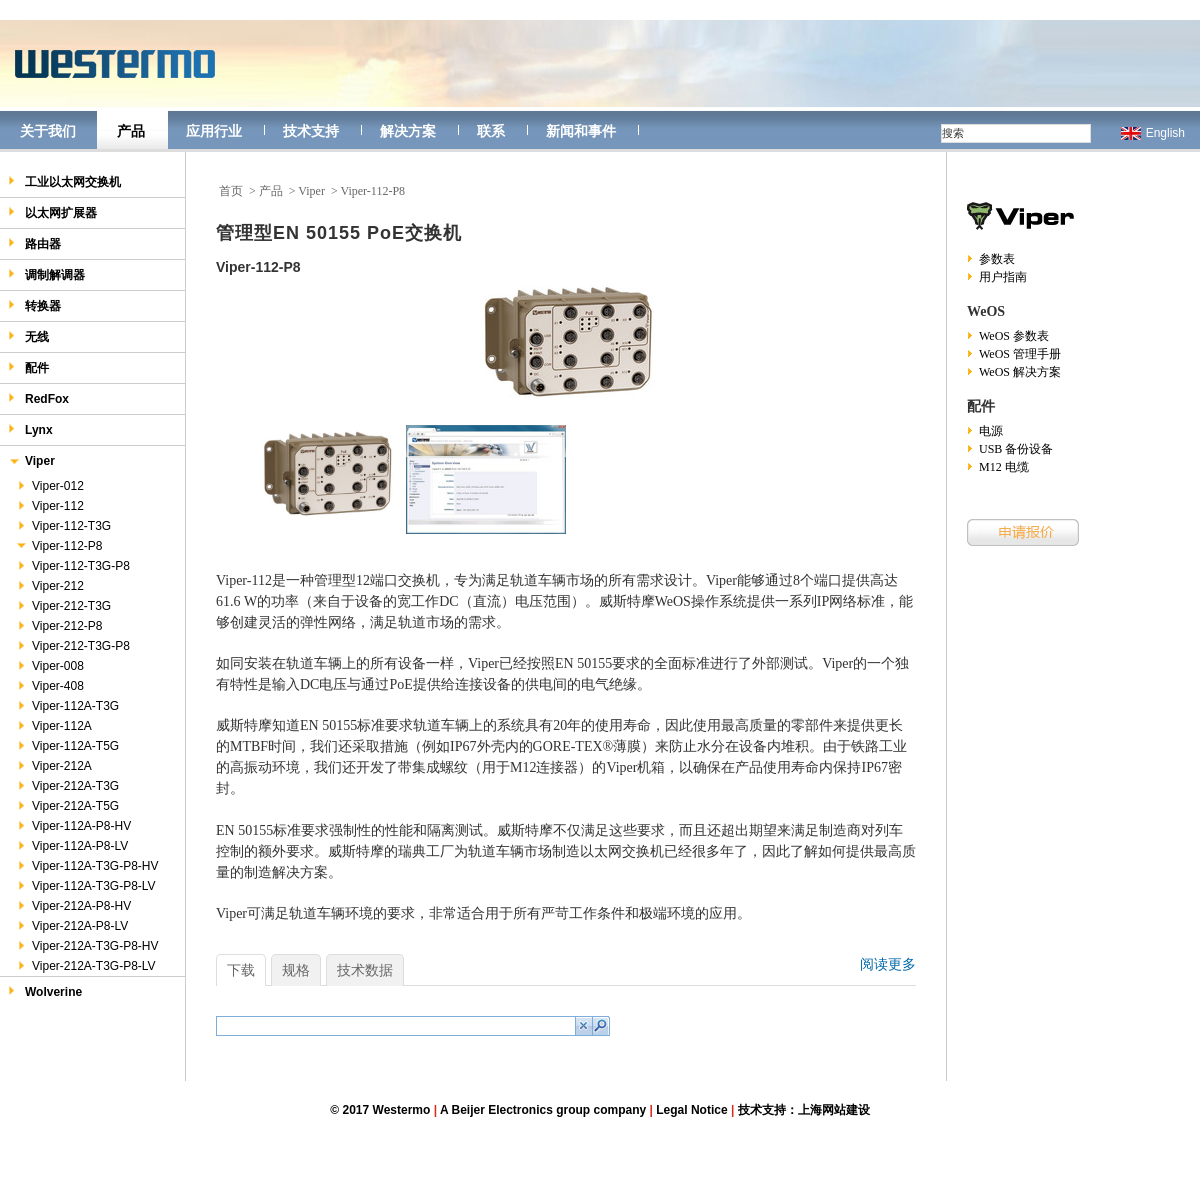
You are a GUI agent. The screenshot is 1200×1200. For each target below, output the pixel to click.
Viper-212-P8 (59, 626)
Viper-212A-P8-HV (73, 906)
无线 (28, 336)
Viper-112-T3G (63, 526)
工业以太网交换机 (64, 181)
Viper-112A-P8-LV (71, 846)
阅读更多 (888, 964)
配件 (28, 367)
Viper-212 (49, 586)
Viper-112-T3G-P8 (72, 566)
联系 (491, 131)
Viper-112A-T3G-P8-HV (87, 866)
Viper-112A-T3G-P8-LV (85, 886)
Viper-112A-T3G (67, 706)
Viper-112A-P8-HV (73, 826)
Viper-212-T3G (63, 606)
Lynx (30, 429)
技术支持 (311, 131)
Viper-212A (53, 766)
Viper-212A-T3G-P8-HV (87, 946)
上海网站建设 (834, 1110)
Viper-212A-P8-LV (71, 926)
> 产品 (266, 191)
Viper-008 (49, 666)
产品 (131, 131)
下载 (241, 970)
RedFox (38, 398)
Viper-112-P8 (59, 546)
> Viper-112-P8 (368, 191)
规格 (296, 970)
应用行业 (214, 131)
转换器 (34, 305)
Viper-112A (53, 726)
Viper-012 (49, 486)
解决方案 (408, 131)
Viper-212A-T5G (67, 806)
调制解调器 (46, 274)
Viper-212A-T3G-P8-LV (85, 966)
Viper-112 (49, 506)
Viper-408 (49, 686)
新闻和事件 (581, 131)
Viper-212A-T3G (67, 786)
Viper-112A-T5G (67, 746)
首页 (231, 191)
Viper (31, 462)
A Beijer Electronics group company (543, 1110)
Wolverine (45, 991)
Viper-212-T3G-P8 (72, 646)
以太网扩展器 (52, 212)
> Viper (307, 191)
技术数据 (365, 970)
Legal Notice (691, 1110)
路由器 (34, 243)
